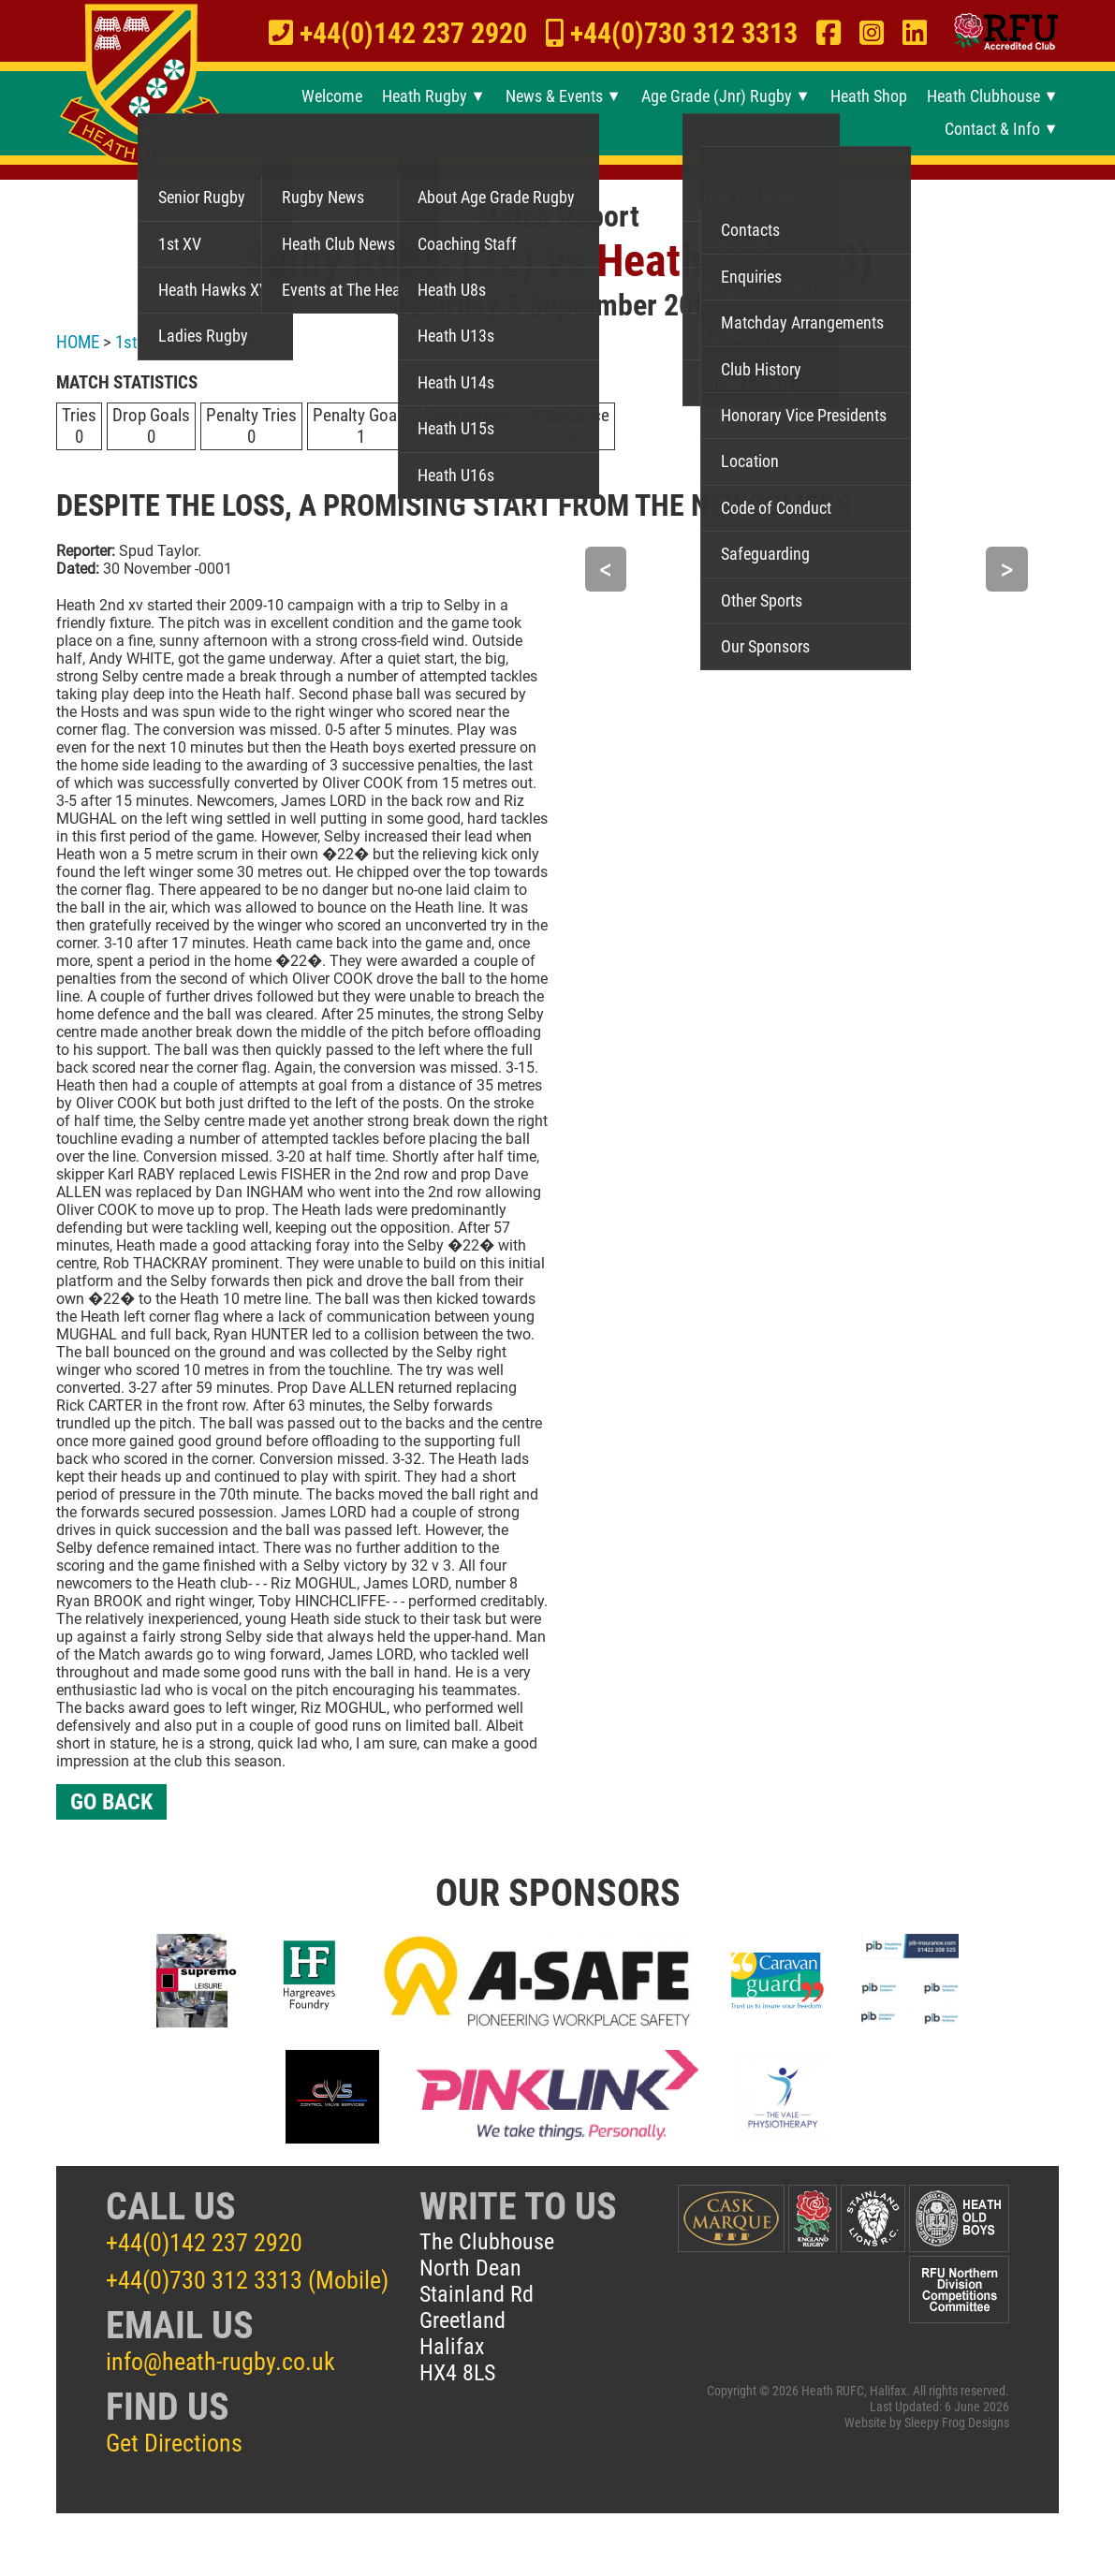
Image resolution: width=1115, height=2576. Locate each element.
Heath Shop (868, 96)
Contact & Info (992, 129)
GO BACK (111, 1802)
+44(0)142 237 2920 (204, 2243)
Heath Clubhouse (983, 96)
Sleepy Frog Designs (956, 2423)
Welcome (331, 96)
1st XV (138, 342)
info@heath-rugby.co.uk (220, 2362)
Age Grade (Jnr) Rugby (716, 96)
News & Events (554, 96)
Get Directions (174, 2443)
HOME (77, 342)
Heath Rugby (424, 96)
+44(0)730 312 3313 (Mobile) (247, 2280)
